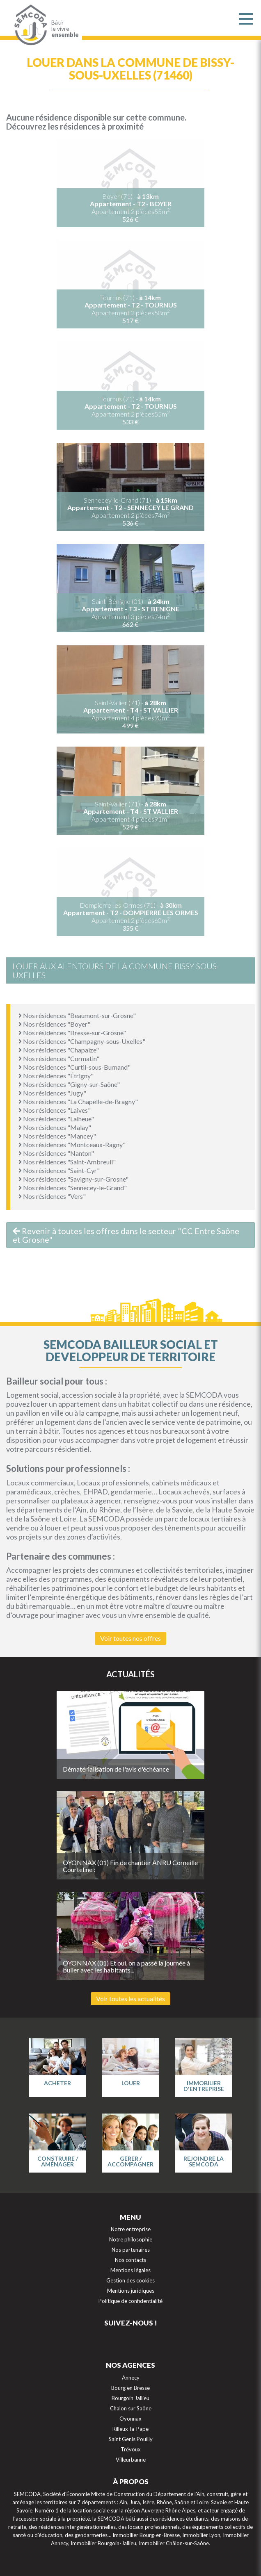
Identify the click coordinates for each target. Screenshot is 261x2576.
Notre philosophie (130, 2239)
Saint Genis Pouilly (131, 2439)
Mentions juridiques (130, 2290)
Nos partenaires (131, 2249)
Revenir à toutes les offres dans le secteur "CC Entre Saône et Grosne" (126, 1235)
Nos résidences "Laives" (54, 1110)
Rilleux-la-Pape (130, 2429)
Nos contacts (130, 2260)
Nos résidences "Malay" (54, 1127)
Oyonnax (130, 2418)
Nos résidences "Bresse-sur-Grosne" (72, 1032)
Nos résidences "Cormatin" (58, 1058)
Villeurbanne (131, 2459)
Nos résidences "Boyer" (54, 1024)
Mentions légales (130, 2270)
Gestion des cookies (130, 2280)
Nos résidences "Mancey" (57, 1136)
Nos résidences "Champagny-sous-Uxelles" (81, 1041)
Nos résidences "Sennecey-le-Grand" (72, 1187)
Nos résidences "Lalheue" (56, 1119)
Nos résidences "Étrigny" (56, 1076)
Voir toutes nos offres (130, 1638)
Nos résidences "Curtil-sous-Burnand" (74, 1067)
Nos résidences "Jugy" (52, 1093)
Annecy (131, 2377)
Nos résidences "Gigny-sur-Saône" (69, 1084)
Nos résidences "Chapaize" (58, 1050)
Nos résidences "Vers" (52, 1196)
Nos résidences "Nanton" (56, 1153)
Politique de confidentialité (130, 2301)
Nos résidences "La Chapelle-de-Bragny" (78, 1101)
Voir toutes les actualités (130, 1998)
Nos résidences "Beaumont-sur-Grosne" (77, 1015)
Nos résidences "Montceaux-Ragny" (72, 1144)
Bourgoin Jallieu (130, 2398)
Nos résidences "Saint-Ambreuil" (67, 1162)
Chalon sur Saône (130, 2408)
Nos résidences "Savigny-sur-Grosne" (73, 1179)
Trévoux (131, 2449)
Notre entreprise (131, 2229)
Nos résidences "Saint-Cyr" (59, 1170)
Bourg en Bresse (130, 2388)
